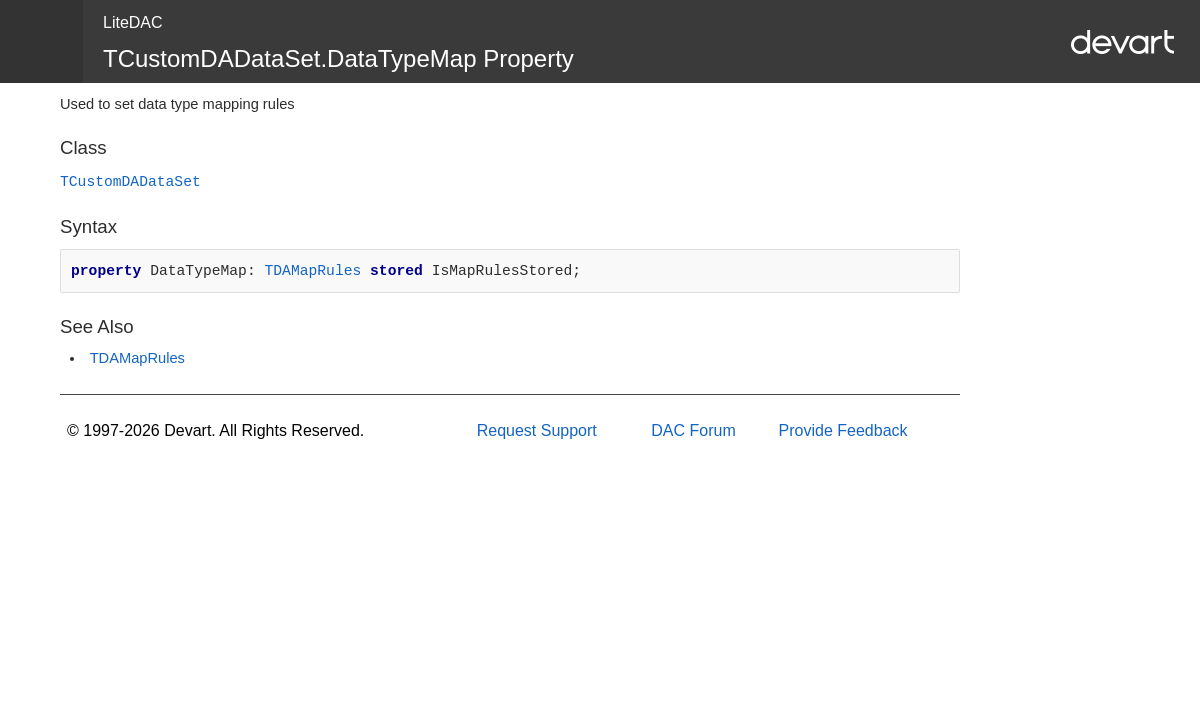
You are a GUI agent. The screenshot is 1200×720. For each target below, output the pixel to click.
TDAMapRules (312, 271)
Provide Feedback (843, 430)
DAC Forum (693, 430)
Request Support (537, 430)
